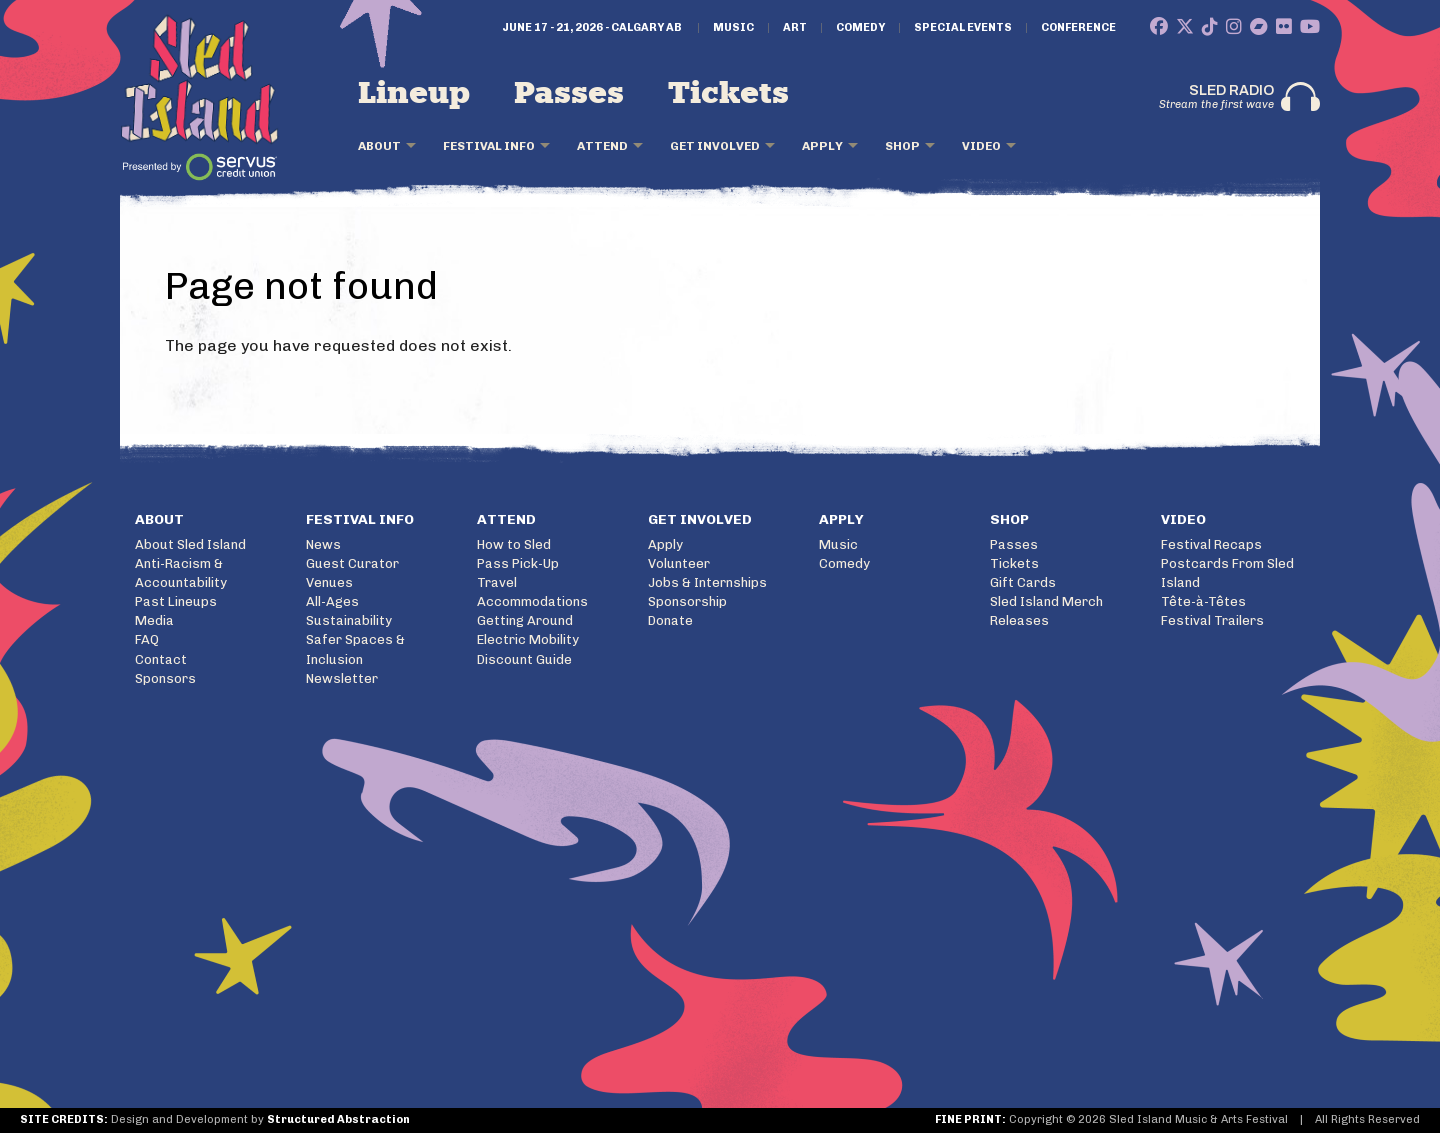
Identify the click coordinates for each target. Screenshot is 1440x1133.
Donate (670, 620)
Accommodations (532, 601)
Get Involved (715, 146)
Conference (1078, 28)
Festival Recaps (1211, 544)
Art (795, 28)
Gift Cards (1023, 582)
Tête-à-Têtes (1203, 601)
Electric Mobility (528, 639)
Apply (822, 146)
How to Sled (514, 544)
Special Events (963, 28)
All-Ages (332, 601)
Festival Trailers (1212, 620)
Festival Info (489, 146)
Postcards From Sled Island (1227, 573)
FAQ (147, 639)
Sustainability (349, 620)
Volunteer (679, 563)
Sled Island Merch (1046, 601)
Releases (1019, 620)
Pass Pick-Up (518, 563)
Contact (161, 659)
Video (981, 146)
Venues (329, 582)
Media (154, 620)
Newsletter (342, 678)
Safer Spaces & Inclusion (355, 649)
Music (733, 28)
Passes (569, 94)
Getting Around (525, 620)
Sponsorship (687, 601)
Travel (497, 582)
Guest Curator (352, 563)
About (379, 146)
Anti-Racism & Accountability (181, 573)
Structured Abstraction (338, 1119)
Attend (602, 146)
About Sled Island (190, 544)
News (323, 544)
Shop (902, 146)
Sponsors (165, 678)
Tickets (728, 94)
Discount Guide (524, 659)
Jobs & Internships (707, 582)
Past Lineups (176, 601)
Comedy (860, 28)
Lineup (414, 94)
